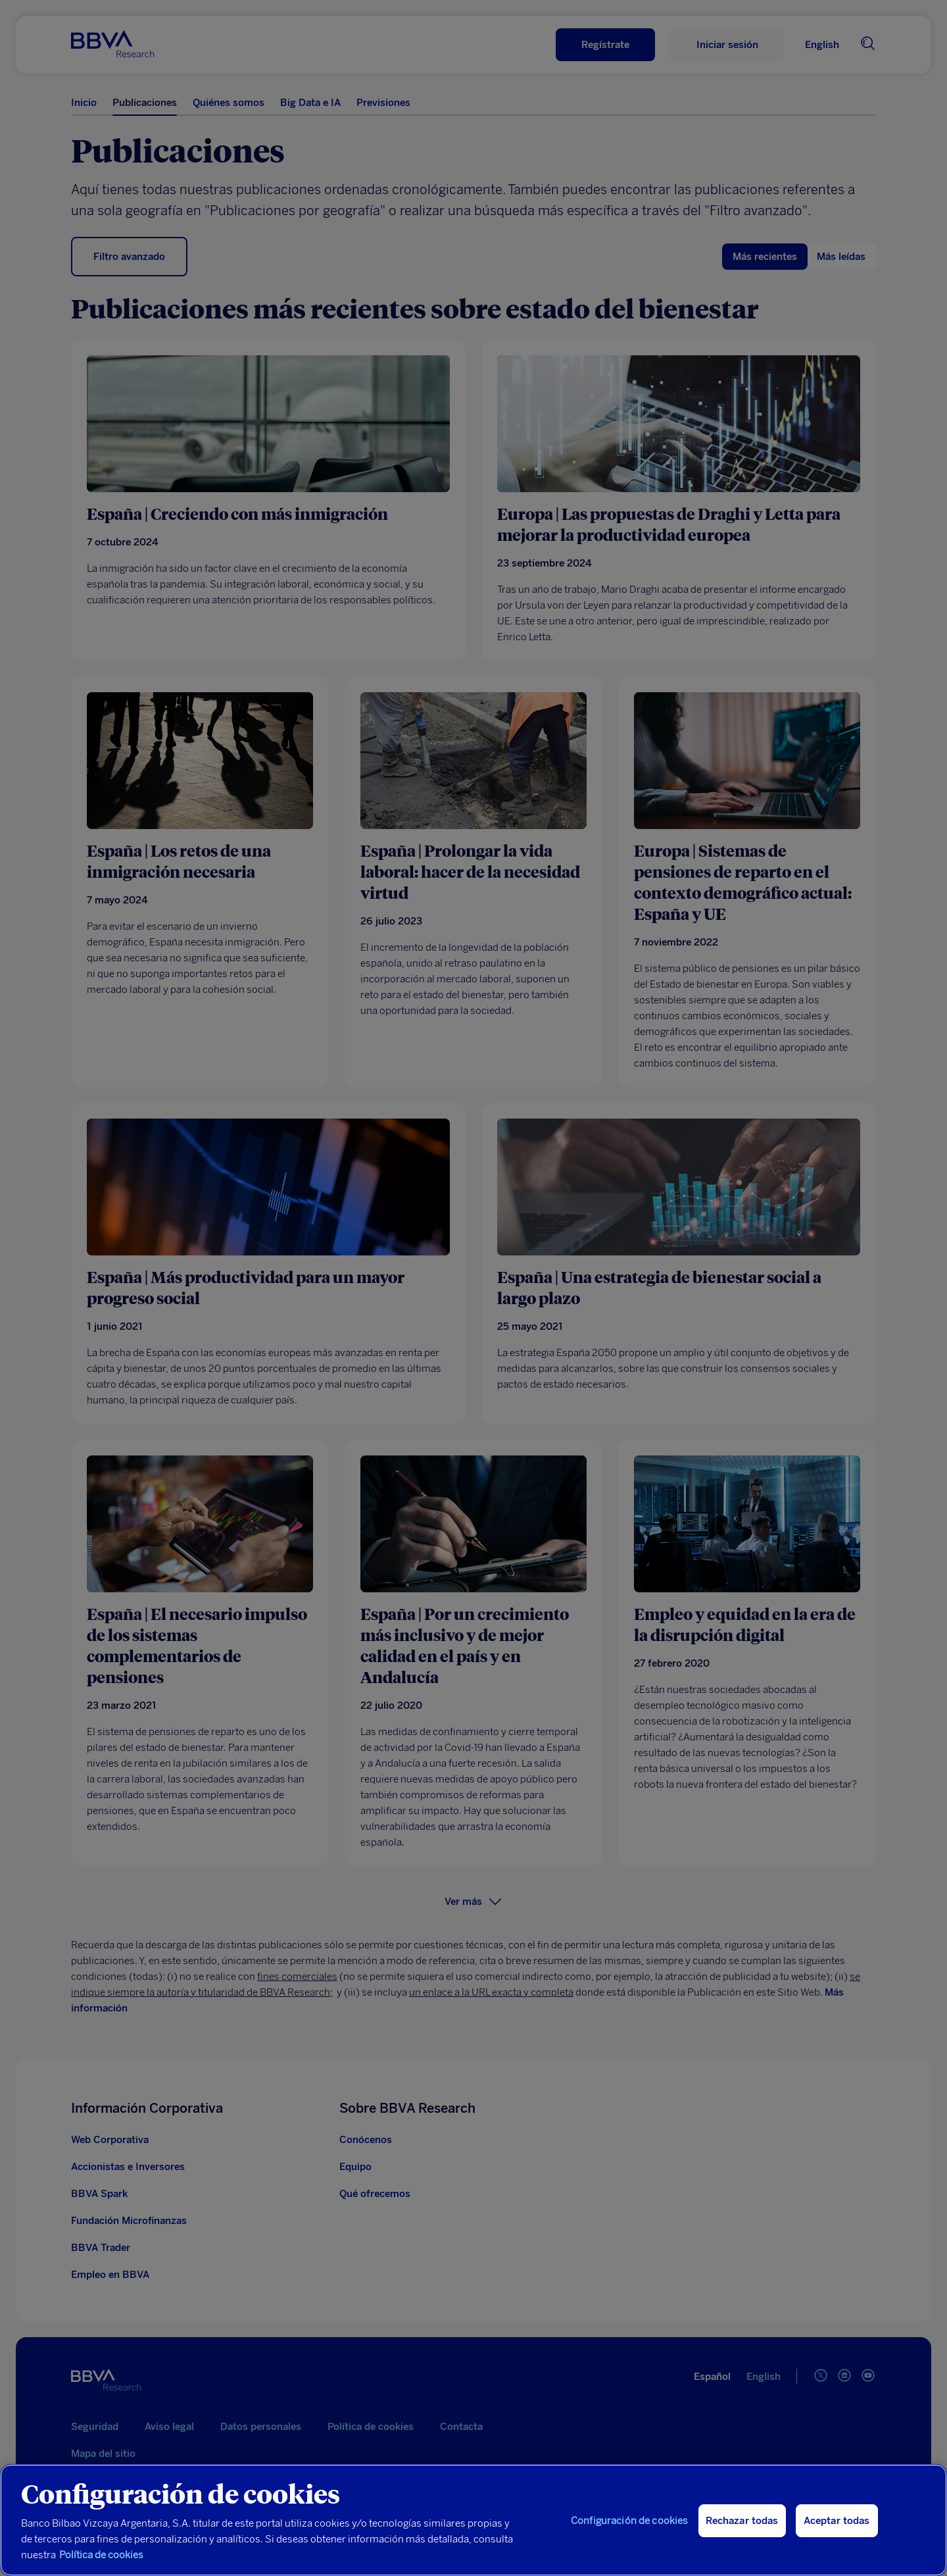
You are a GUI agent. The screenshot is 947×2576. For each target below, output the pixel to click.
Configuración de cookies (630, 2521)
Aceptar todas (837, 2521)
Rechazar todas (742, 2521)
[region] (473, 2520)
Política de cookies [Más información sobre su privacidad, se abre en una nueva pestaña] (101, 2555)
